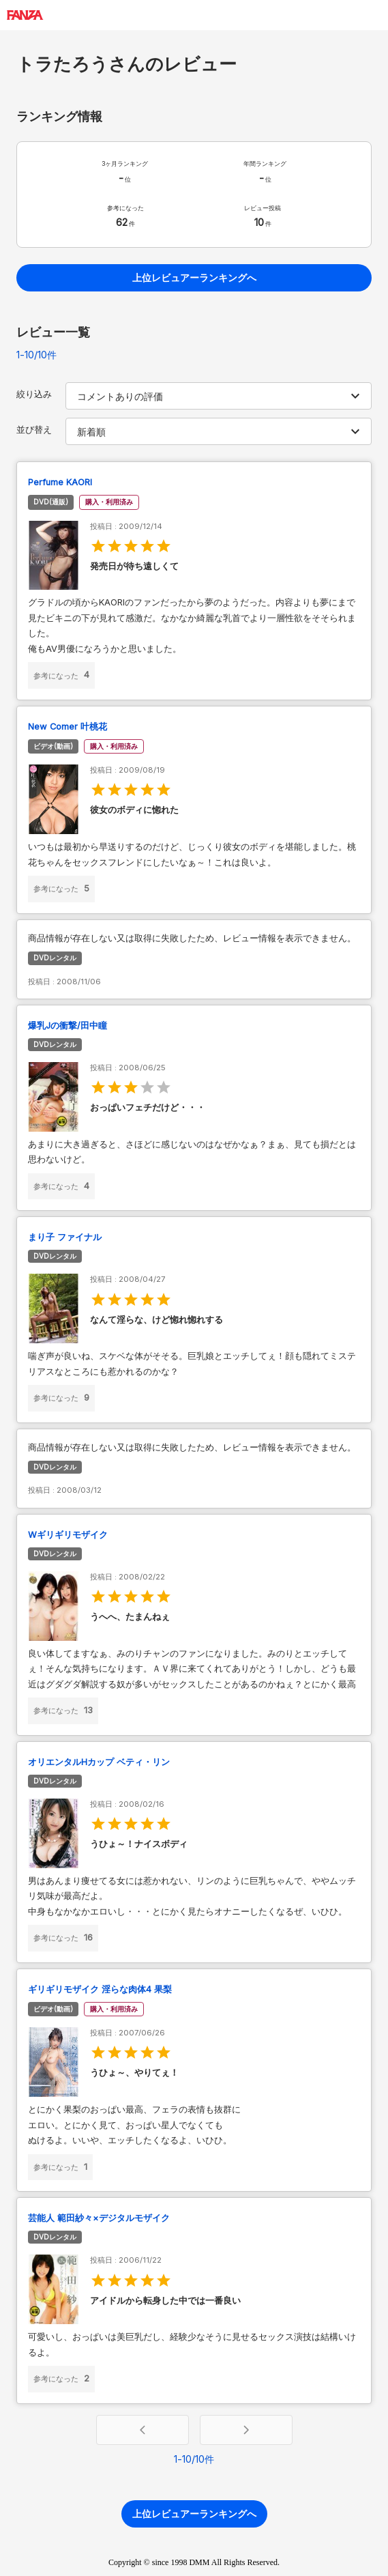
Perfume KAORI (60, 482)
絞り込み (34, 394)
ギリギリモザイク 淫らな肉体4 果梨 (100, 1989)
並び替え (34, 430)
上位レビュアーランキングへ (194, 277)
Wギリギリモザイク (68, 1535)
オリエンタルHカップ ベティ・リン (99, 1762)
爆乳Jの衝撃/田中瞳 (67, 1025)
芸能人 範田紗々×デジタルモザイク (99, 2218)
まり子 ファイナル (65, 1237)
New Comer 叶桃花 (67, 726)
